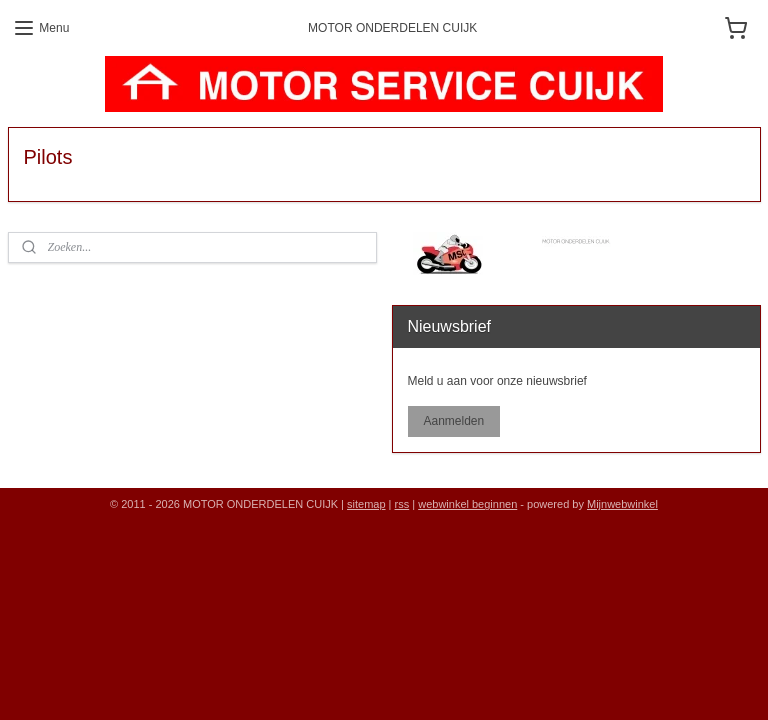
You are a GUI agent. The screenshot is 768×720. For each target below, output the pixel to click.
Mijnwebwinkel (622, 504)
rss (402, 504)
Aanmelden (453, 421)
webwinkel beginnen (467, 504)
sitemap (366, 504)
